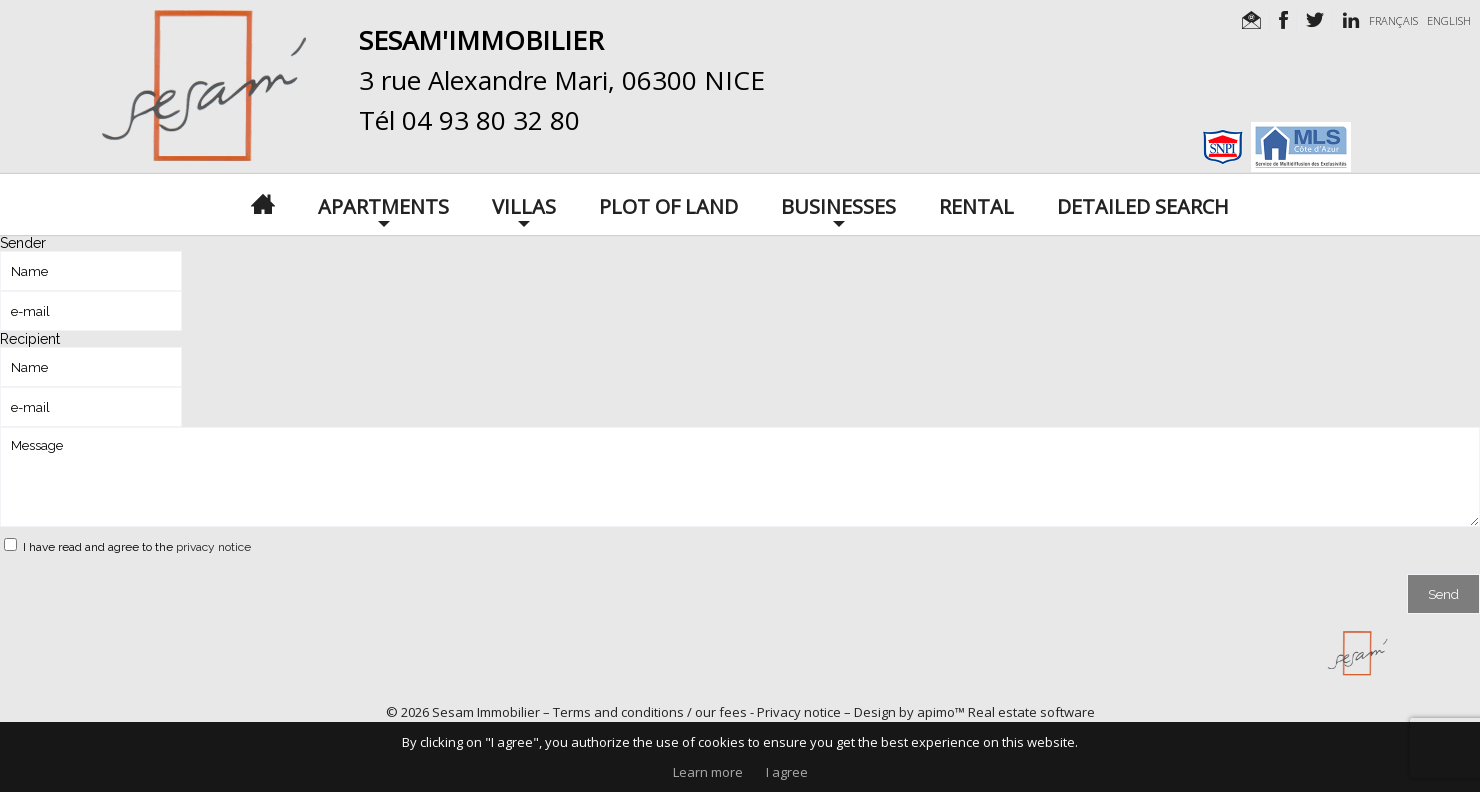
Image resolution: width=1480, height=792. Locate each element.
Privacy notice (799, 712)
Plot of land (668, 205)
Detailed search (1143, 205)
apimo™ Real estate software (1006, 712)
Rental (976, 205)
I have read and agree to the (137, 547)
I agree (787, 772)
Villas (524, 205)
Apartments (383, 205)
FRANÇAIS (1393, 20)
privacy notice (213, 547)
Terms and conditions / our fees (650, 712)
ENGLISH (1449, 20)
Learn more (708, 772)
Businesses (838, 205)
